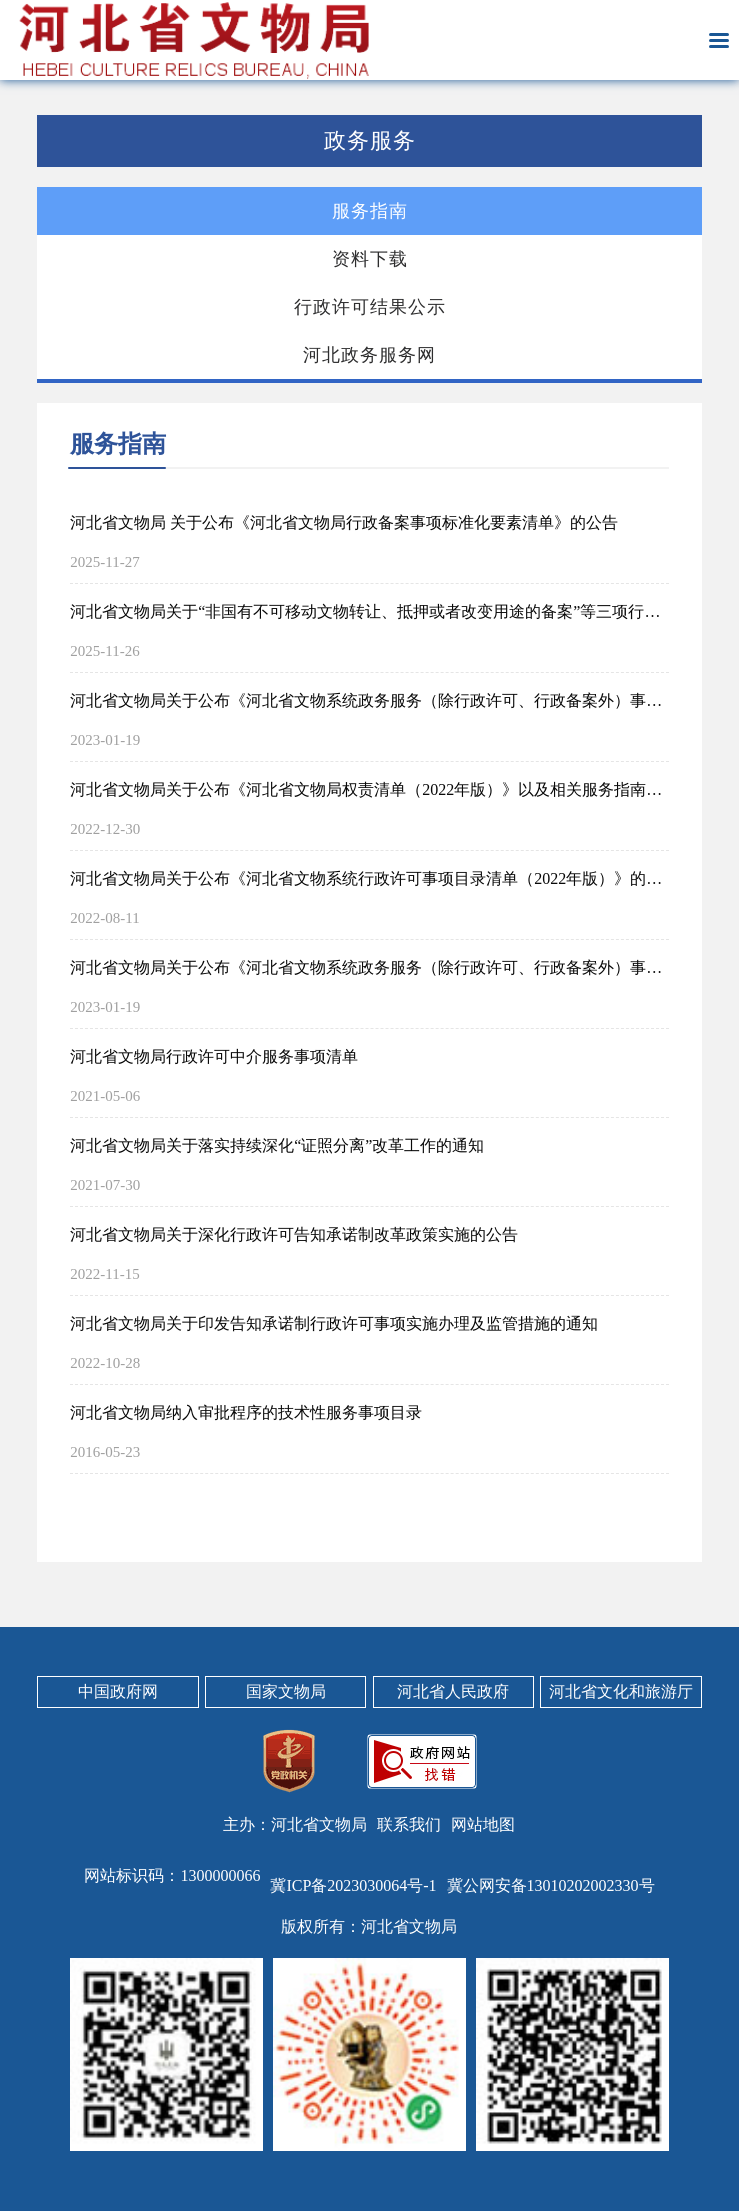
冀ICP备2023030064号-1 (353, 1885)
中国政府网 (118, 1691)
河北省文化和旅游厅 (621, 1691)
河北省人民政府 (453, 1691)
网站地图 (483, 1824)
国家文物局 (286, 1691)
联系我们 (409, 1824)
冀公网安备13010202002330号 (551, 1885)
